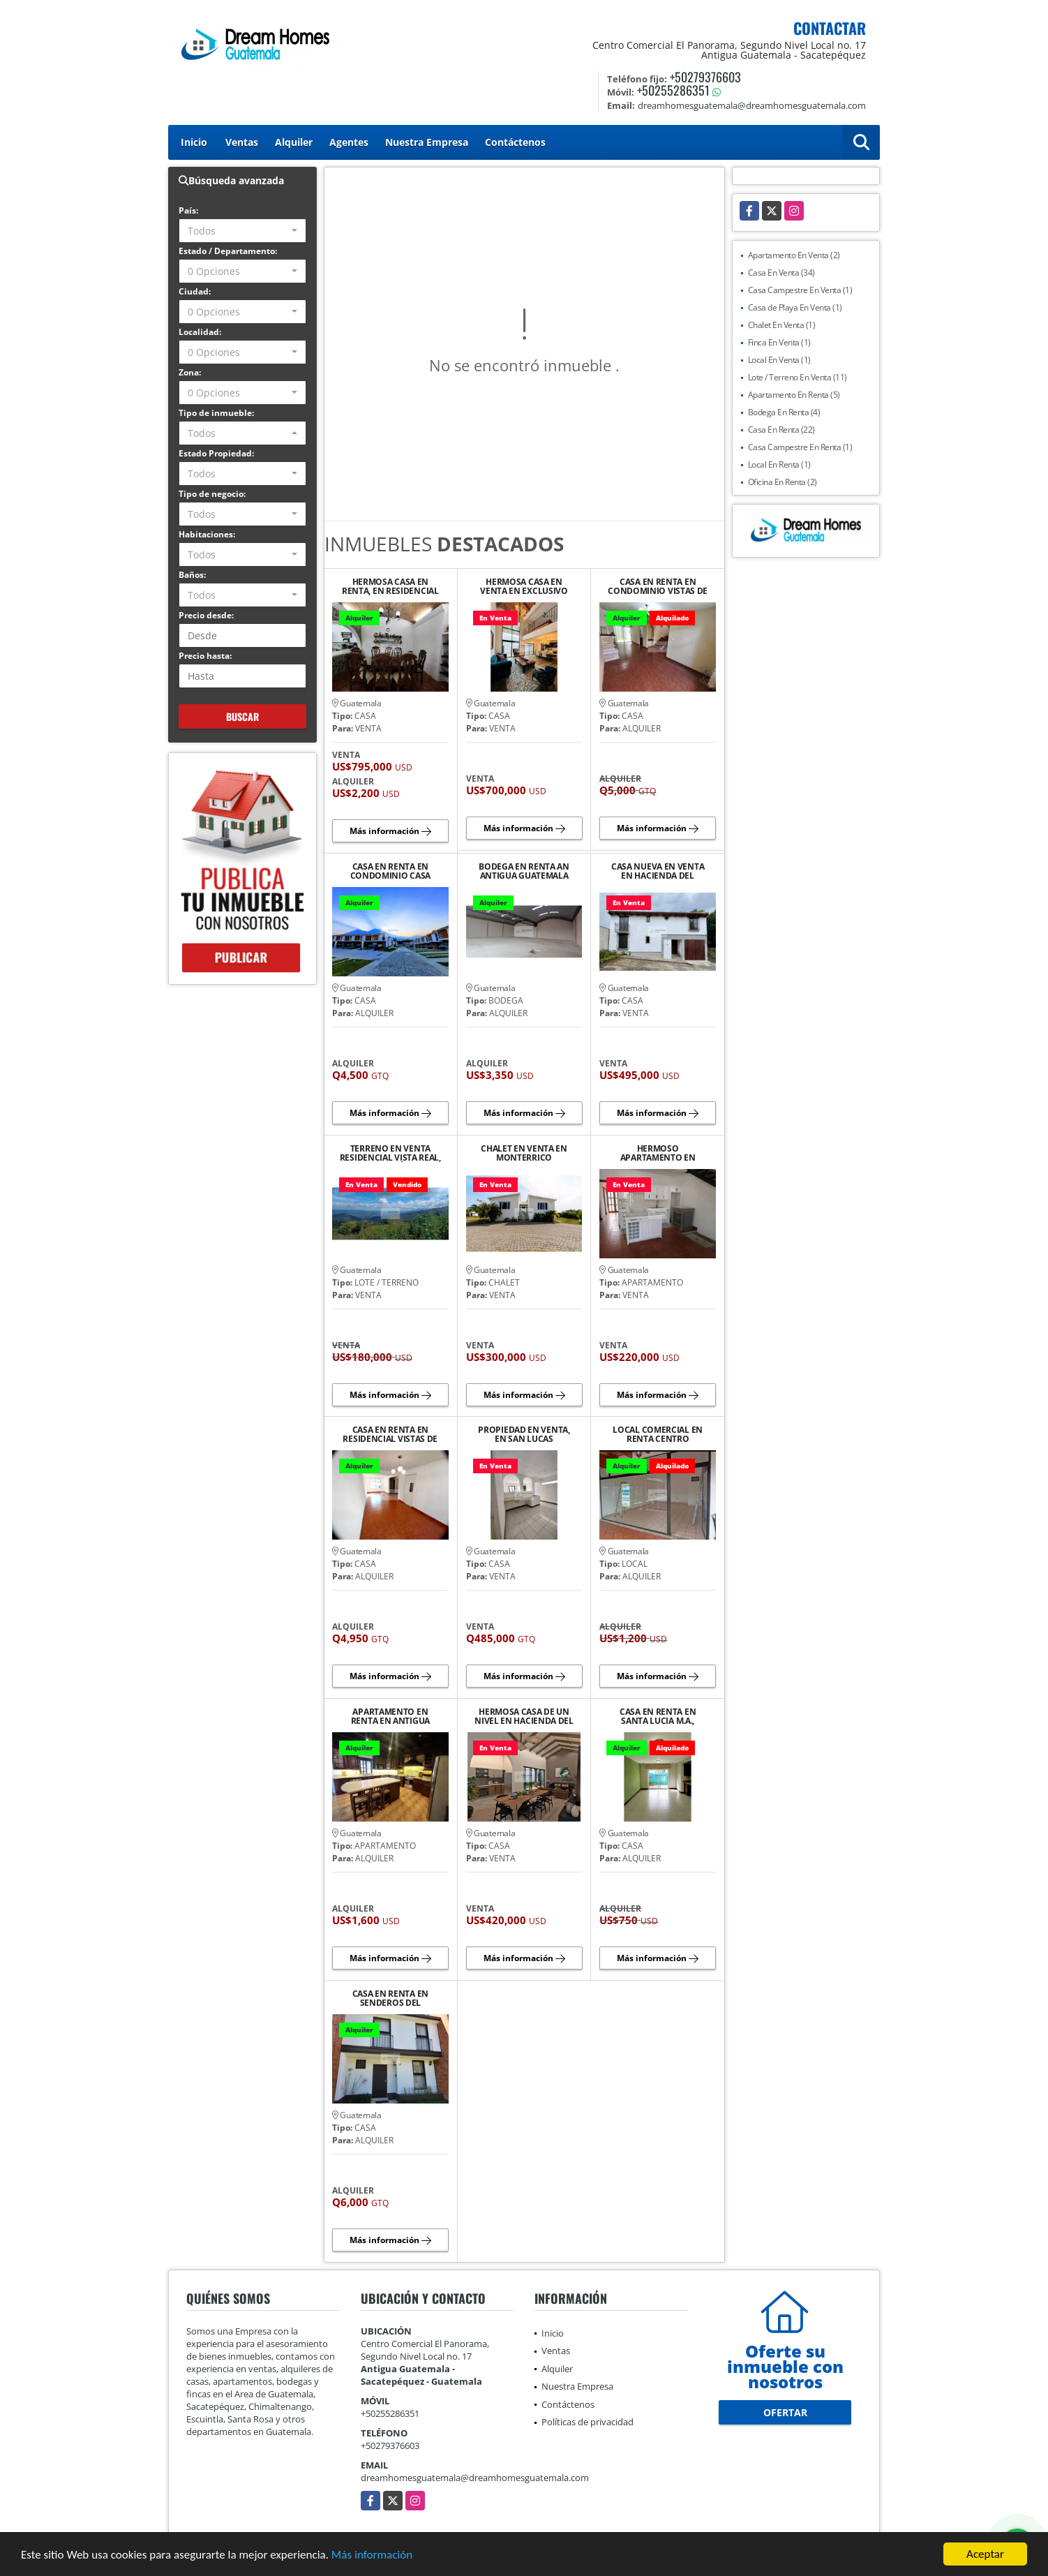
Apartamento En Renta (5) (794, 395)
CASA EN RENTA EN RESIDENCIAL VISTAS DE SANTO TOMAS (390, 1434)
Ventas (241, 142)
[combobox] (242, 230)
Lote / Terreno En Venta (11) (797, 377)
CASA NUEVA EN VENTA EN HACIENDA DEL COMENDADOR (657, 871)
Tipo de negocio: (212, 494)
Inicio (194, 142)
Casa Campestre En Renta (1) (800, 447)
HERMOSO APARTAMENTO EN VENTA (658, 1153)
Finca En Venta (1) (779, 342)
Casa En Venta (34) (781, 272)
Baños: (192, 575)
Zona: (190, 372)
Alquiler (294, 142)
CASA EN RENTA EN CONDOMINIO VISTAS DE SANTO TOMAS (658, 586)
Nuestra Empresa (426, 142)
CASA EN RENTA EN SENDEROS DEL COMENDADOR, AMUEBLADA (390, 1998)
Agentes (348, 142)
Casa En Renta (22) (781, 429)
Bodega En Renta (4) (784, 412)
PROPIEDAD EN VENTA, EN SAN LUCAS (523, 1434)
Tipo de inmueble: (216, 413)
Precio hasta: (205, 656)
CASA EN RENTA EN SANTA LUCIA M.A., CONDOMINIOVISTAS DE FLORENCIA (657, 1716)
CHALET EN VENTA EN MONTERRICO (524, 1153)
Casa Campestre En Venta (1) (800, 290)
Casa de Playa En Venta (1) (795, 307)
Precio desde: (206, 615)
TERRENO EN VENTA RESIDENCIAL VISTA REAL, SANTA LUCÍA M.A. (390, 1153)
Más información (371, 2555)
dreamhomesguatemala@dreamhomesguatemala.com (475, 2477)
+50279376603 (705, 77)
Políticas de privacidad (587, 2421)
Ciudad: (195, 291)
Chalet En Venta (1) (782, 325)
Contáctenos (515, 142)
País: (188, 210)
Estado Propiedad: (216, 453)
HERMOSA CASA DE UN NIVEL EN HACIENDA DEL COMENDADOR (524, 1716)
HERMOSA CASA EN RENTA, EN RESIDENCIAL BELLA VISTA (390, 586)
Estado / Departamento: (228, 251)
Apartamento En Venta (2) (794, 255)
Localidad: (200, 332)
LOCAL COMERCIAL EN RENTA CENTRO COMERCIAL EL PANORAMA (658, 1434)
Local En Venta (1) (779, 360)
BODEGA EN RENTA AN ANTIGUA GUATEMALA (524, 871)
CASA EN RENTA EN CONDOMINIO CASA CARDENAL (390, 871)
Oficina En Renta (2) (782, 482)
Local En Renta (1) (779, 464)
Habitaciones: (207, 534)
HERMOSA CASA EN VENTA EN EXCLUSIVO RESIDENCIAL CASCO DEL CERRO (524, 586)
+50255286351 (673, 90)
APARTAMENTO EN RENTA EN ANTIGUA (390, 1716)
